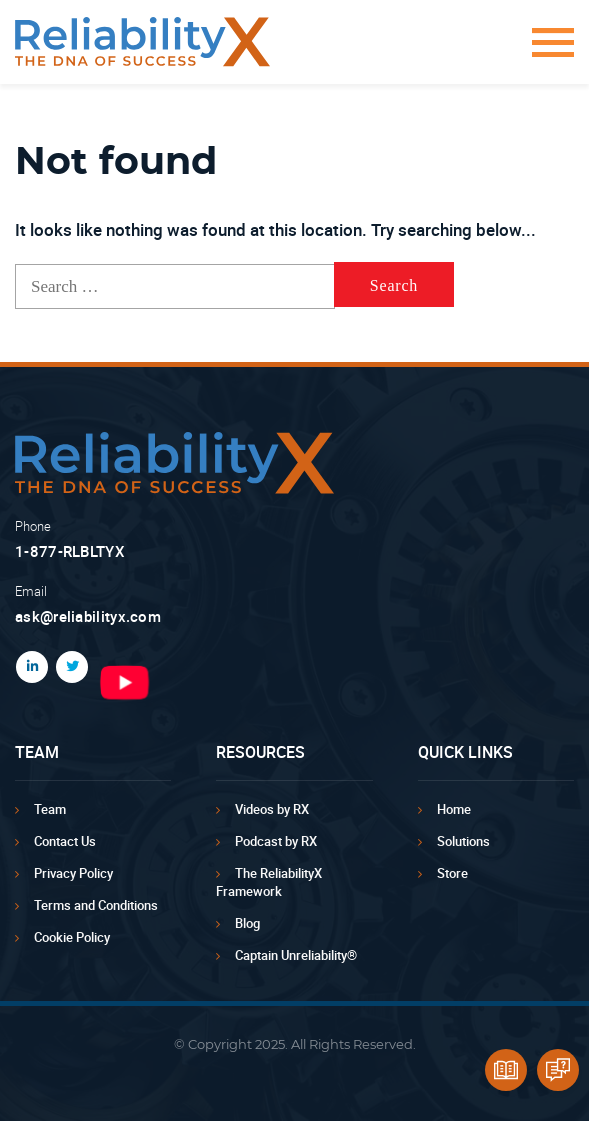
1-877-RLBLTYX (70, 551)
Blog (247, 923)
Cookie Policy (72, 937)
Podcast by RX (276, 841)
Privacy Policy (73, 873)
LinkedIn (28, 667)
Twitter (68, 667)
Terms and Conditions (96, 905)
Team (50, 809)
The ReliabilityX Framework (269, 882)
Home (454, 809)
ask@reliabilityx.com (88, 616)
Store (452, 873)
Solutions (463, 841)
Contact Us (65, 841)
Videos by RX (272, 809)
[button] (546, 53)
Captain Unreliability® (296, 955)
